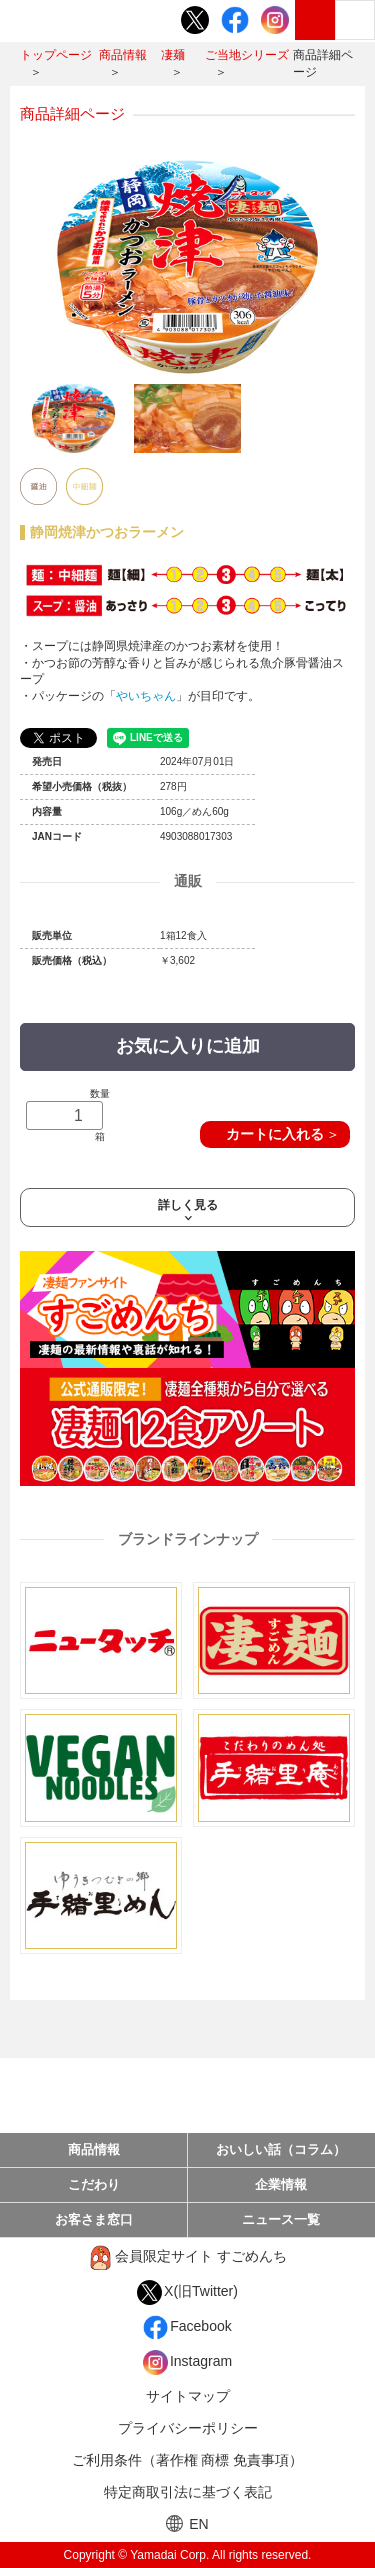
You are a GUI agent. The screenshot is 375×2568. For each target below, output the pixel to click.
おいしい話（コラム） (281, 2149)
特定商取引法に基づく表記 (188, 2492)
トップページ (56, 55)
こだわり (94, 2184)
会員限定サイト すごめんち (187, 2257)
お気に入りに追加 (188, 1046)
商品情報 (123, 55)
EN (187, 2523)
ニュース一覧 (281, 2219)
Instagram (187, 2362)
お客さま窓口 (94, 2219)
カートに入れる (275, 1134)
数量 (68, 1115)
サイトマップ (188, 2396)
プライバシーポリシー (188, 2428)
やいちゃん (146, 696)
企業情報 (281, 2184)
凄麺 (173, 55)
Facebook (187, 2327)
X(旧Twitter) (187, 2292)
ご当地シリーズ (247, 55)
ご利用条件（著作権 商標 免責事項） (188, 2460)
